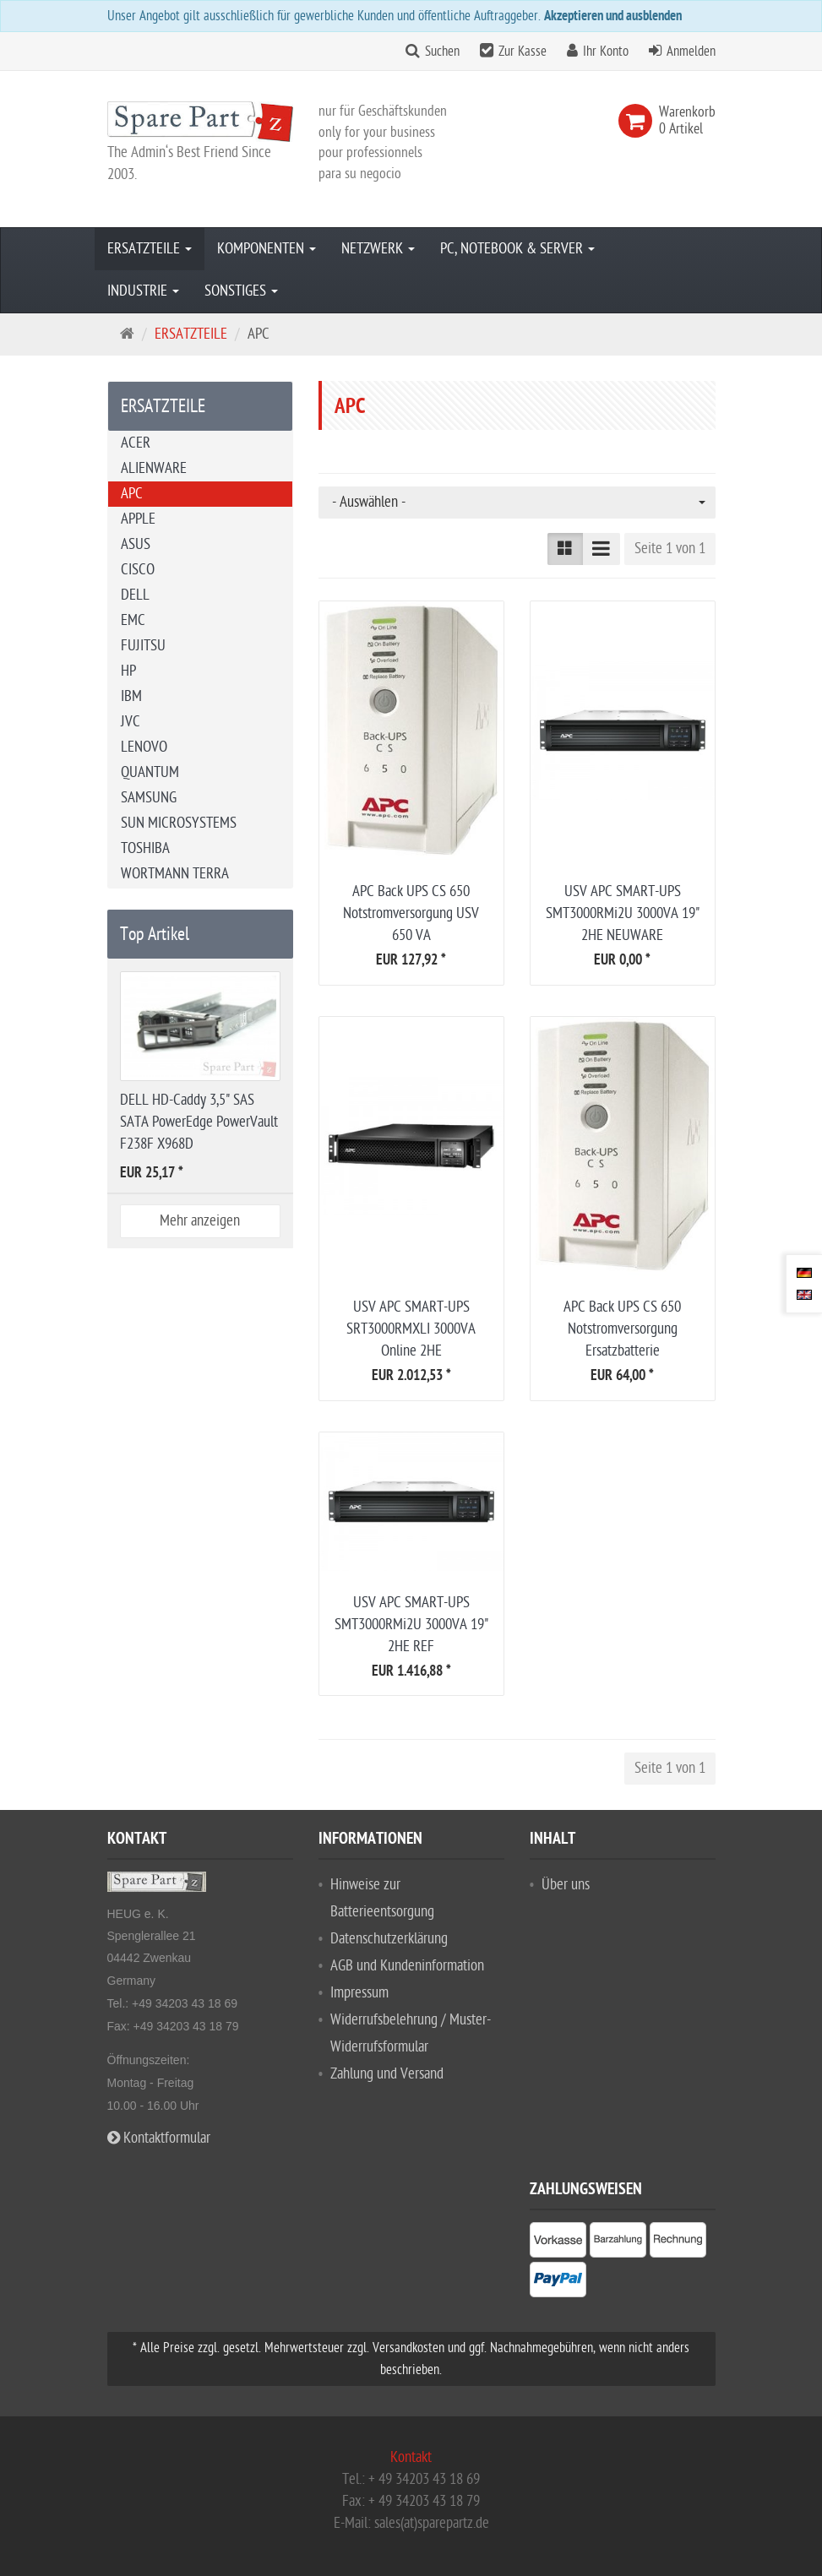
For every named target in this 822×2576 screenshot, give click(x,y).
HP (128, 671)
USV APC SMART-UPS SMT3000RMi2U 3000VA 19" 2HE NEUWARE (623, 913)
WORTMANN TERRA (175, 874)
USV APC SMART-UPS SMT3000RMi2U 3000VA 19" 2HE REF (411, 1624)
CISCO (138, 570)
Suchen (442, 51)
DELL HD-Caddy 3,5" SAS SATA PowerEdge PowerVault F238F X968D (199, 1122)
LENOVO (144, 747)
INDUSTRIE (143, 291)
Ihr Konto (606, 51)
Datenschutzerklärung (389, 1939)
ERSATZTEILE (149, 249)
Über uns (566, 1885)
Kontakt (411, 2457)
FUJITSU (143, 646)
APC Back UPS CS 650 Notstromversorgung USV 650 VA (411, 913)
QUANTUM (150, 772)
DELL (135, 595)
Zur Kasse (522, 51)
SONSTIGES (241, 291)
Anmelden (691, 51)
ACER (135, 443)
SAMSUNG (149, 798)
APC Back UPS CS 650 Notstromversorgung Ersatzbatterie (622, 1329)
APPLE (138, 519)
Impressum (359, 1993)
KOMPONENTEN (266, 249)
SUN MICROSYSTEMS (179, 823)
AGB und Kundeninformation (407, 1966)
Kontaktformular (158, 2138)
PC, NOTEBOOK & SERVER (517, 249)
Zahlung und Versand (387, 2074)
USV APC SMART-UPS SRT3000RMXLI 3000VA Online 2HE (411, 1329)
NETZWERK (378, 249)
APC (132, 494)
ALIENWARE (154, 468)
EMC (133, 620)
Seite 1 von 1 (669, 548)
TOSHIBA (145, 848)
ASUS (135, 544)
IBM (131, 696)
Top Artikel (154, 934)
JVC (130, 722)
